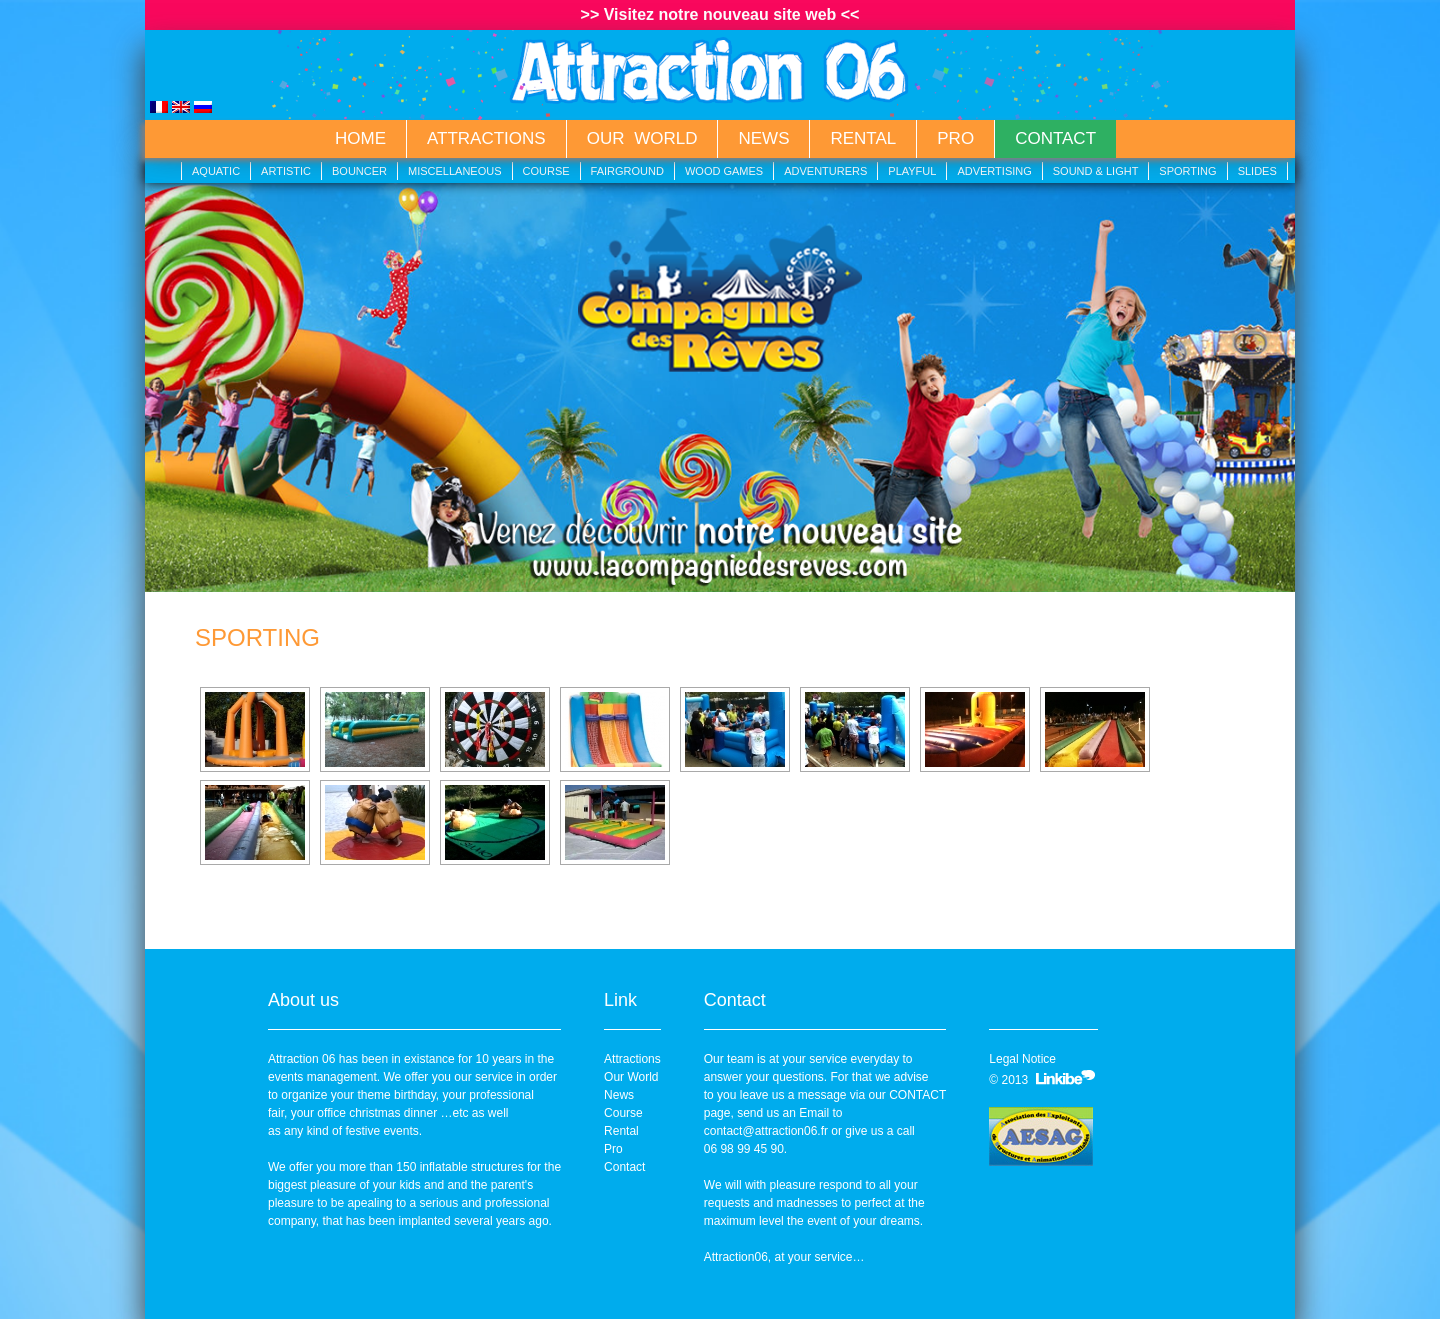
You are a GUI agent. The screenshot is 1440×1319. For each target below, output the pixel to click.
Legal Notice (1022, 1059)
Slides (1257, 171)
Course (546, 171)
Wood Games (724, 171)
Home (360, 138)
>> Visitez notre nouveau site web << (720, 14)
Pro (955, 138)
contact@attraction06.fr (766, 1131)
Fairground (627, 171)
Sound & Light (1096, 171)
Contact (1055, 138)
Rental (863, 138)
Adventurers (825, 171)
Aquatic (216, 171)
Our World (642, 138)
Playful (912, 171)
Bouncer (359, 171)
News (763, 138)
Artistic (286, 171)
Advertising (994, 171)
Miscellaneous (455, 171)
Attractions (486, 138)
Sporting (1187, 171)
